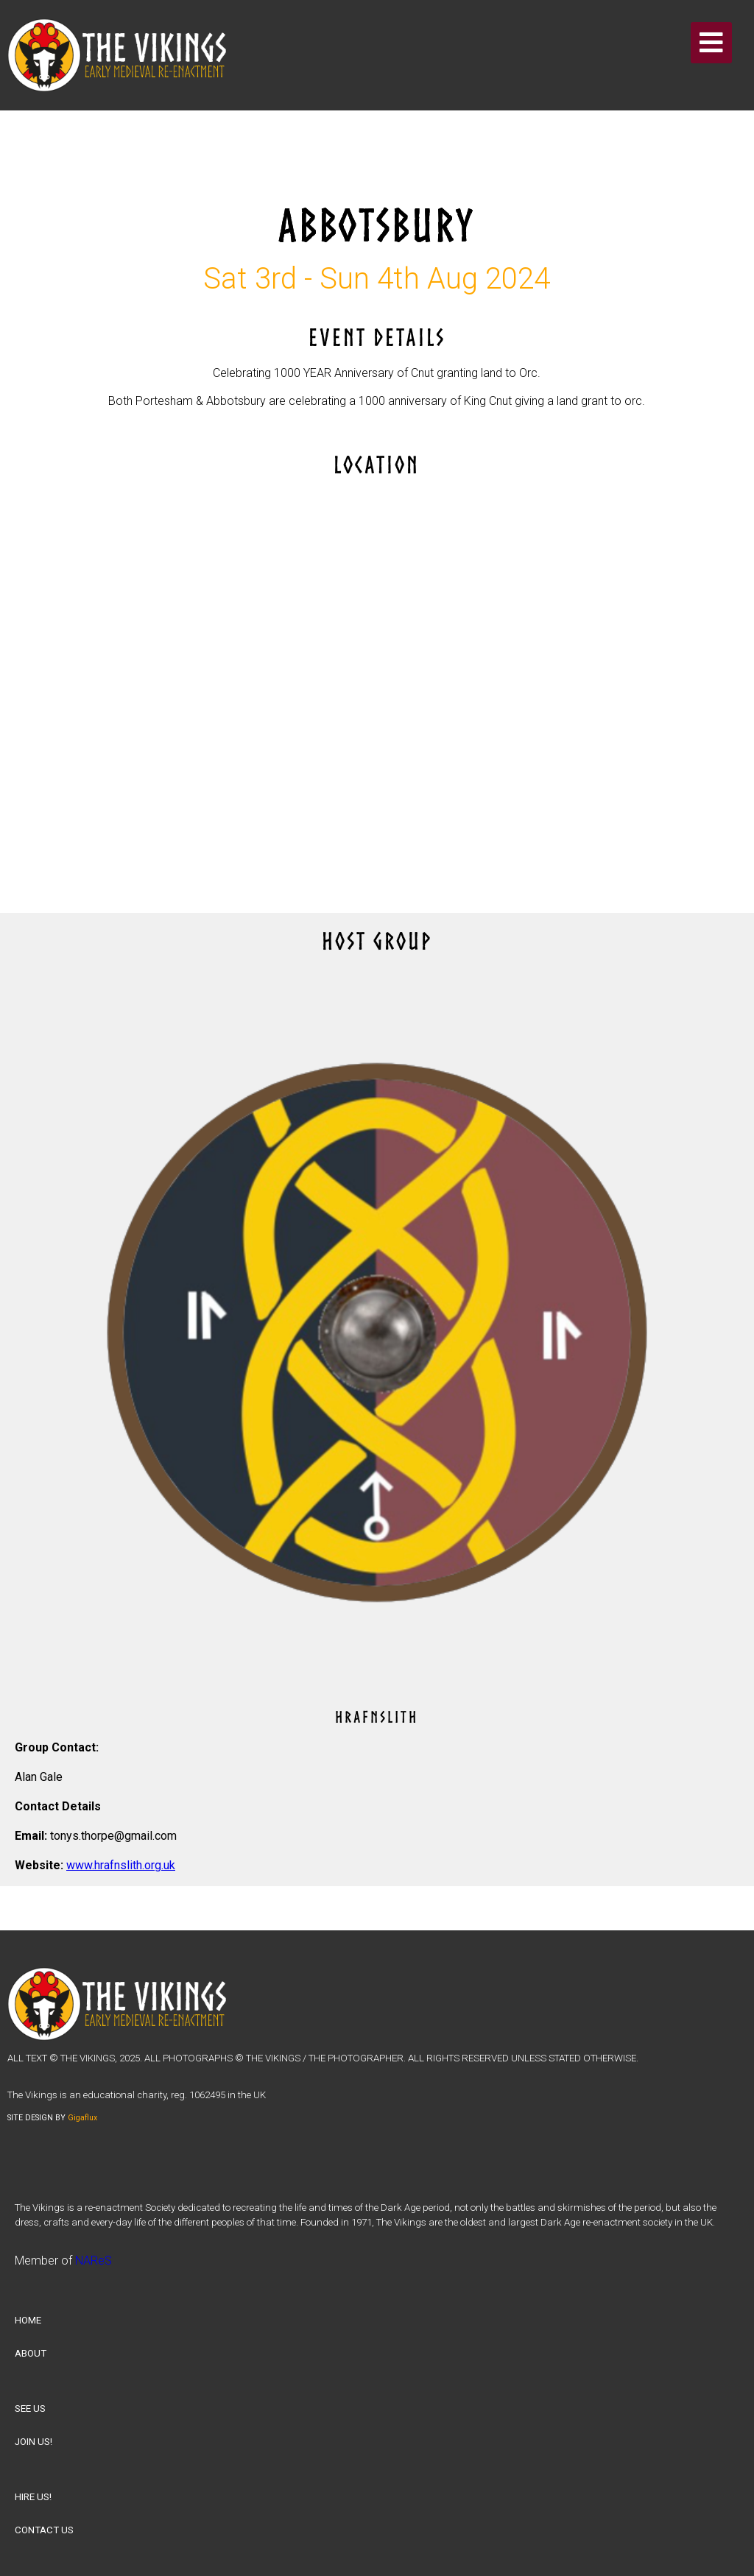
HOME (28, 2320)
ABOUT (30, 2353)
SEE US (30, 2408)
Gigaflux (82, 2117)
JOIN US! (33, 2441)
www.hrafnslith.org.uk (120, 1865)
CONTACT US (44, 2530)
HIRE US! (33, 2496)
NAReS (93, 2261)
